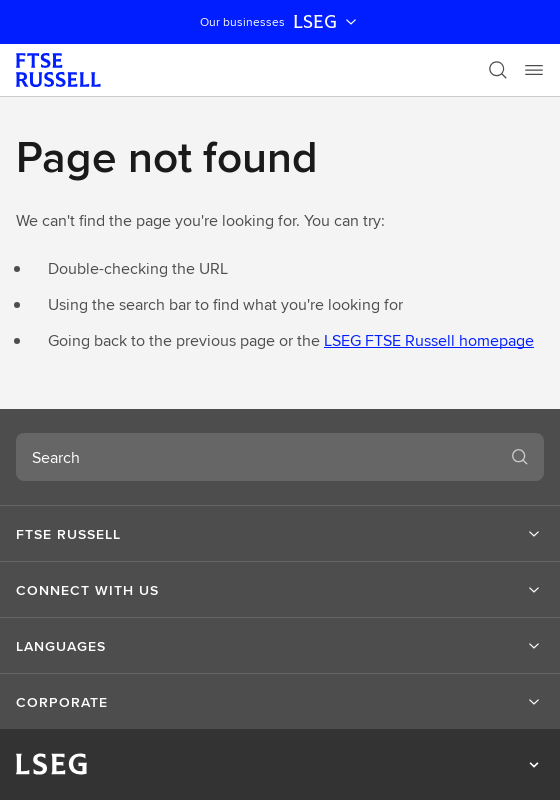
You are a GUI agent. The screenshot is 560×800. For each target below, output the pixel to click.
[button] (280, 534)
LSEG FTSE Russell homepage (429, 340)
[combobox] (256, 457)
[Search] (498, 70)
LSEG (327, 22)
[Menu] (534, 70)
